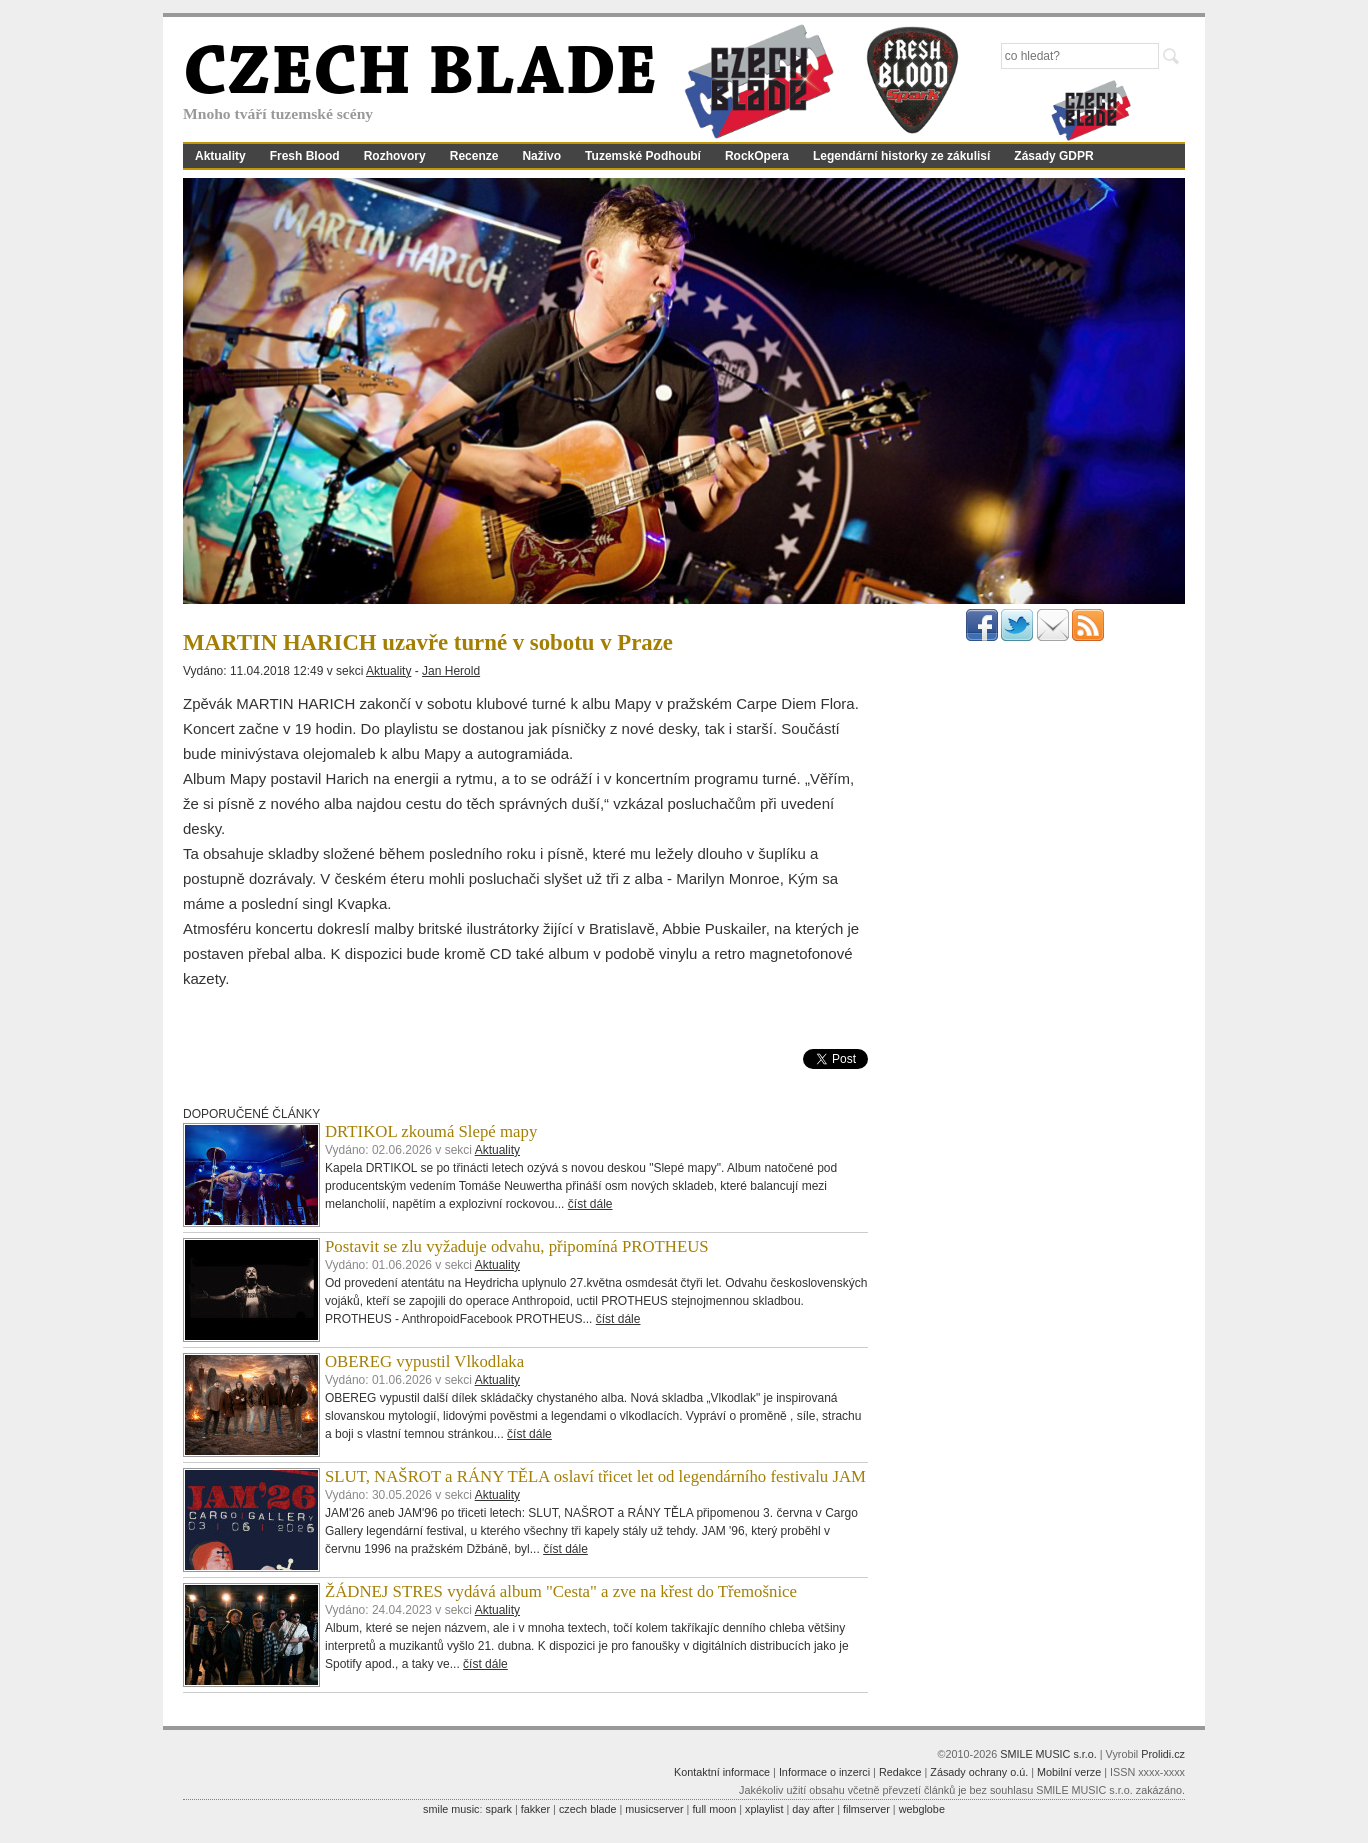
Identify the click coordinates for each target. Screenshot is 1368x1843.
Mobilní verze (1069, 1772)
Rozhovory (395, 156)
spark (498, 1809)
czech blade (588, 1809)
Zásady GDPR (1053, 156)
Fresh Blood (305, 156)
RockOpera (757, 156)
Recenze (474, 156)
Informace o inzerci (824, 1772)
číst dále (590, 1204)
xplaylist (764, 1809)
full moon (714, 1809)
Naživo (541, 156)
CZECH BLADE (420, 76)
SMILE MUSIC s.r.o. (1048, 1754)
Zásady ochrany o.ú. (979, 1772)
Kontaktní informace (722, 1772)
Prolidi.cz (1163, 1754)
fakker (535, 1809)
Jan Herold (451, 671)
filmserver (866, 1809)
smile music (451, 1809)
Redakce (900, 1772)
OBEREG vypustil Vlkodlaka (424, 1361)
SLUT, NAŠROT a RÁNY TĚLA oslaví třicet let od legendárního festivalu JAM (595, 1476)
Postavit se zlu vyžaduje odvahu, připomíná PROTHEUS (517, 1246)
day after (813, 1809)
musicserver (654, 1809)
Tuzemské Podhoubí (643, 156)
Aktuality (220, 156)
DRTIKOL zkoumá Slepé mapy (431, 1131)
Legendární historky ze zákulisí (901, 156)
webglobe (922, 1809)
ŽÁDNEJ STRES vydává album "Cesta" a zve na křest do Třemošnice (561, 1591)
